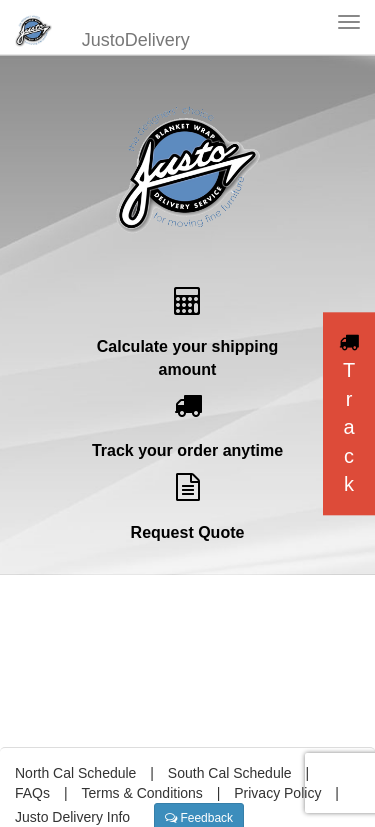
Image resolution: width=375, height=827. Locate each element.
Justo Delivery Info (72, 817)
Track (349, 414)
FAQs (32, 793)
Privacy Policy (277, 793)
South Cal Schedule (230, 773)
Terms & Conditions (141, 793)
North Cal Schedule (75, 773)
